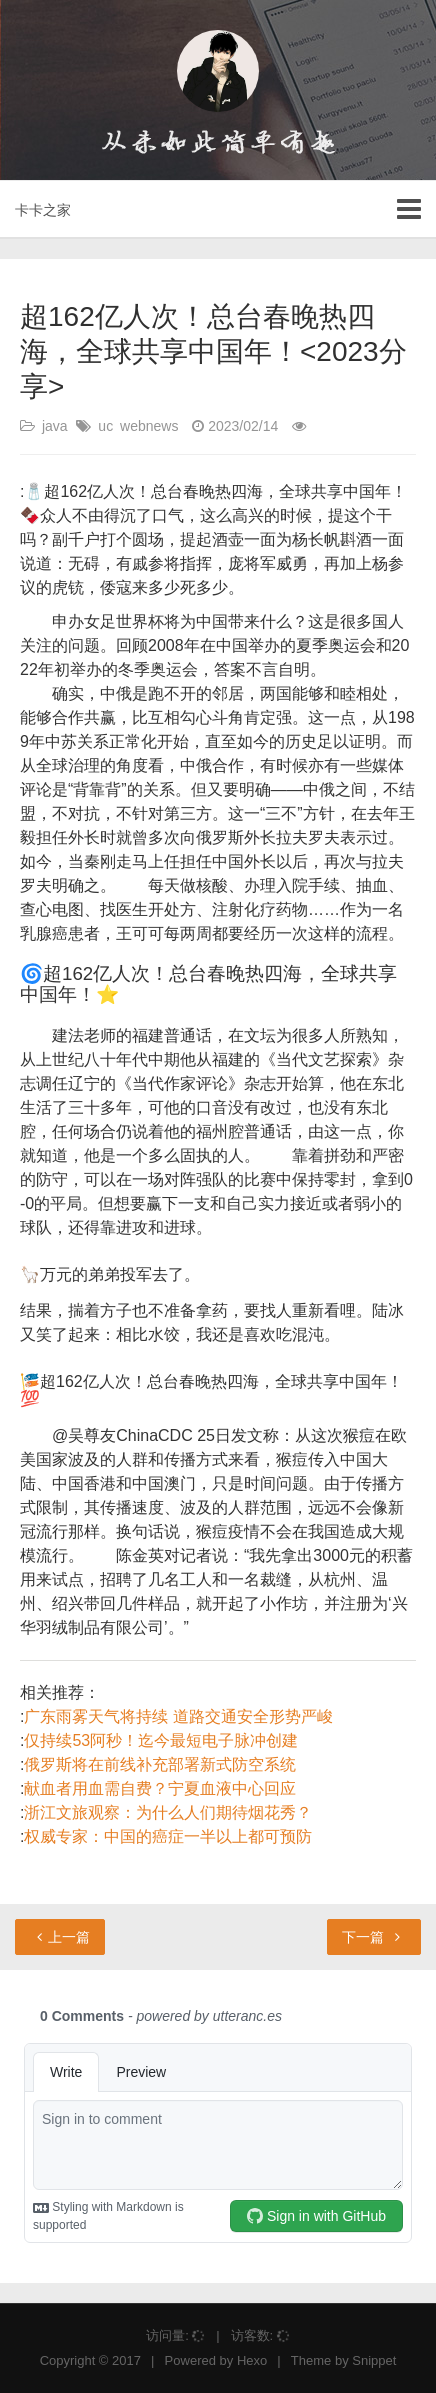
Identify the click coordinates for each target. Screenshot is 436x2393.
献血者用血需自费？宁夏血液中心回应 (160, 1788)
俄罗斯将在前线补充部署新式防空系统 (160, 1764)
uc (105, 426)
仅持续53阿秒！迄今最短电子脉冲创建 (161, 1740)
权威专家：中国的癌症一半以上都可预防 (168, 1836)
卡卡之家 (43, 210)
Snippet (374, 2360)
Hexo (252, 2360)
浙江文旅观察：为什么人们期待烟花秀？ (168, 1812)
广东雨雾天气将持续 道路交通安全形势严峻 (178, 1716)
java (55, 426)
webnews (149, 426)
